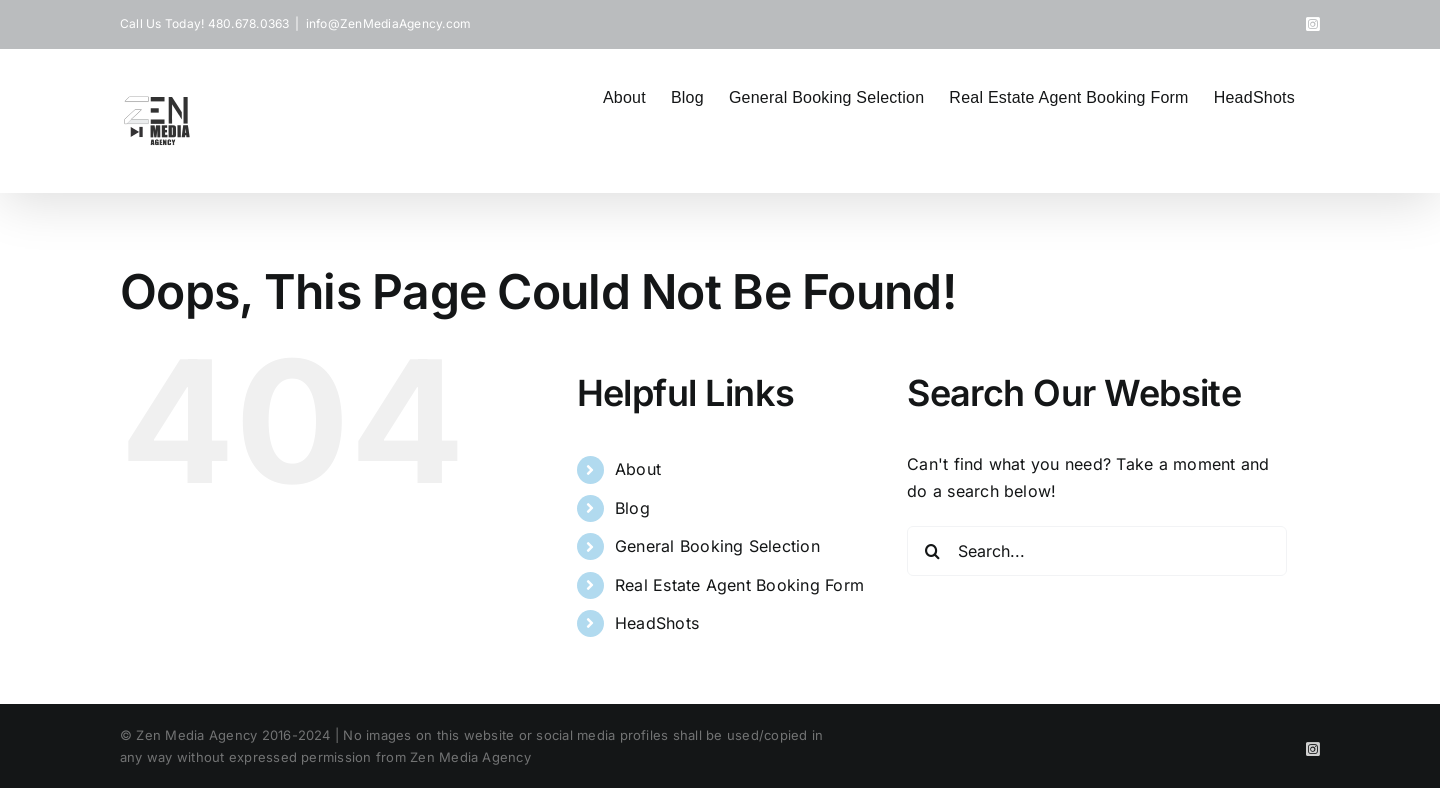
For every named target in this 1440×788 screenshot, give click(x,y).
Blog (632, 508)
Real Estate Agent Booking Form (739, 585)
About (638, 469)
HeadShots (657, 623)
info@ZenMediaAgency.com (389, 23)
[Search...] (1097, 551)
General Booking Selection (717, 546)
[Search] (932, 551)
